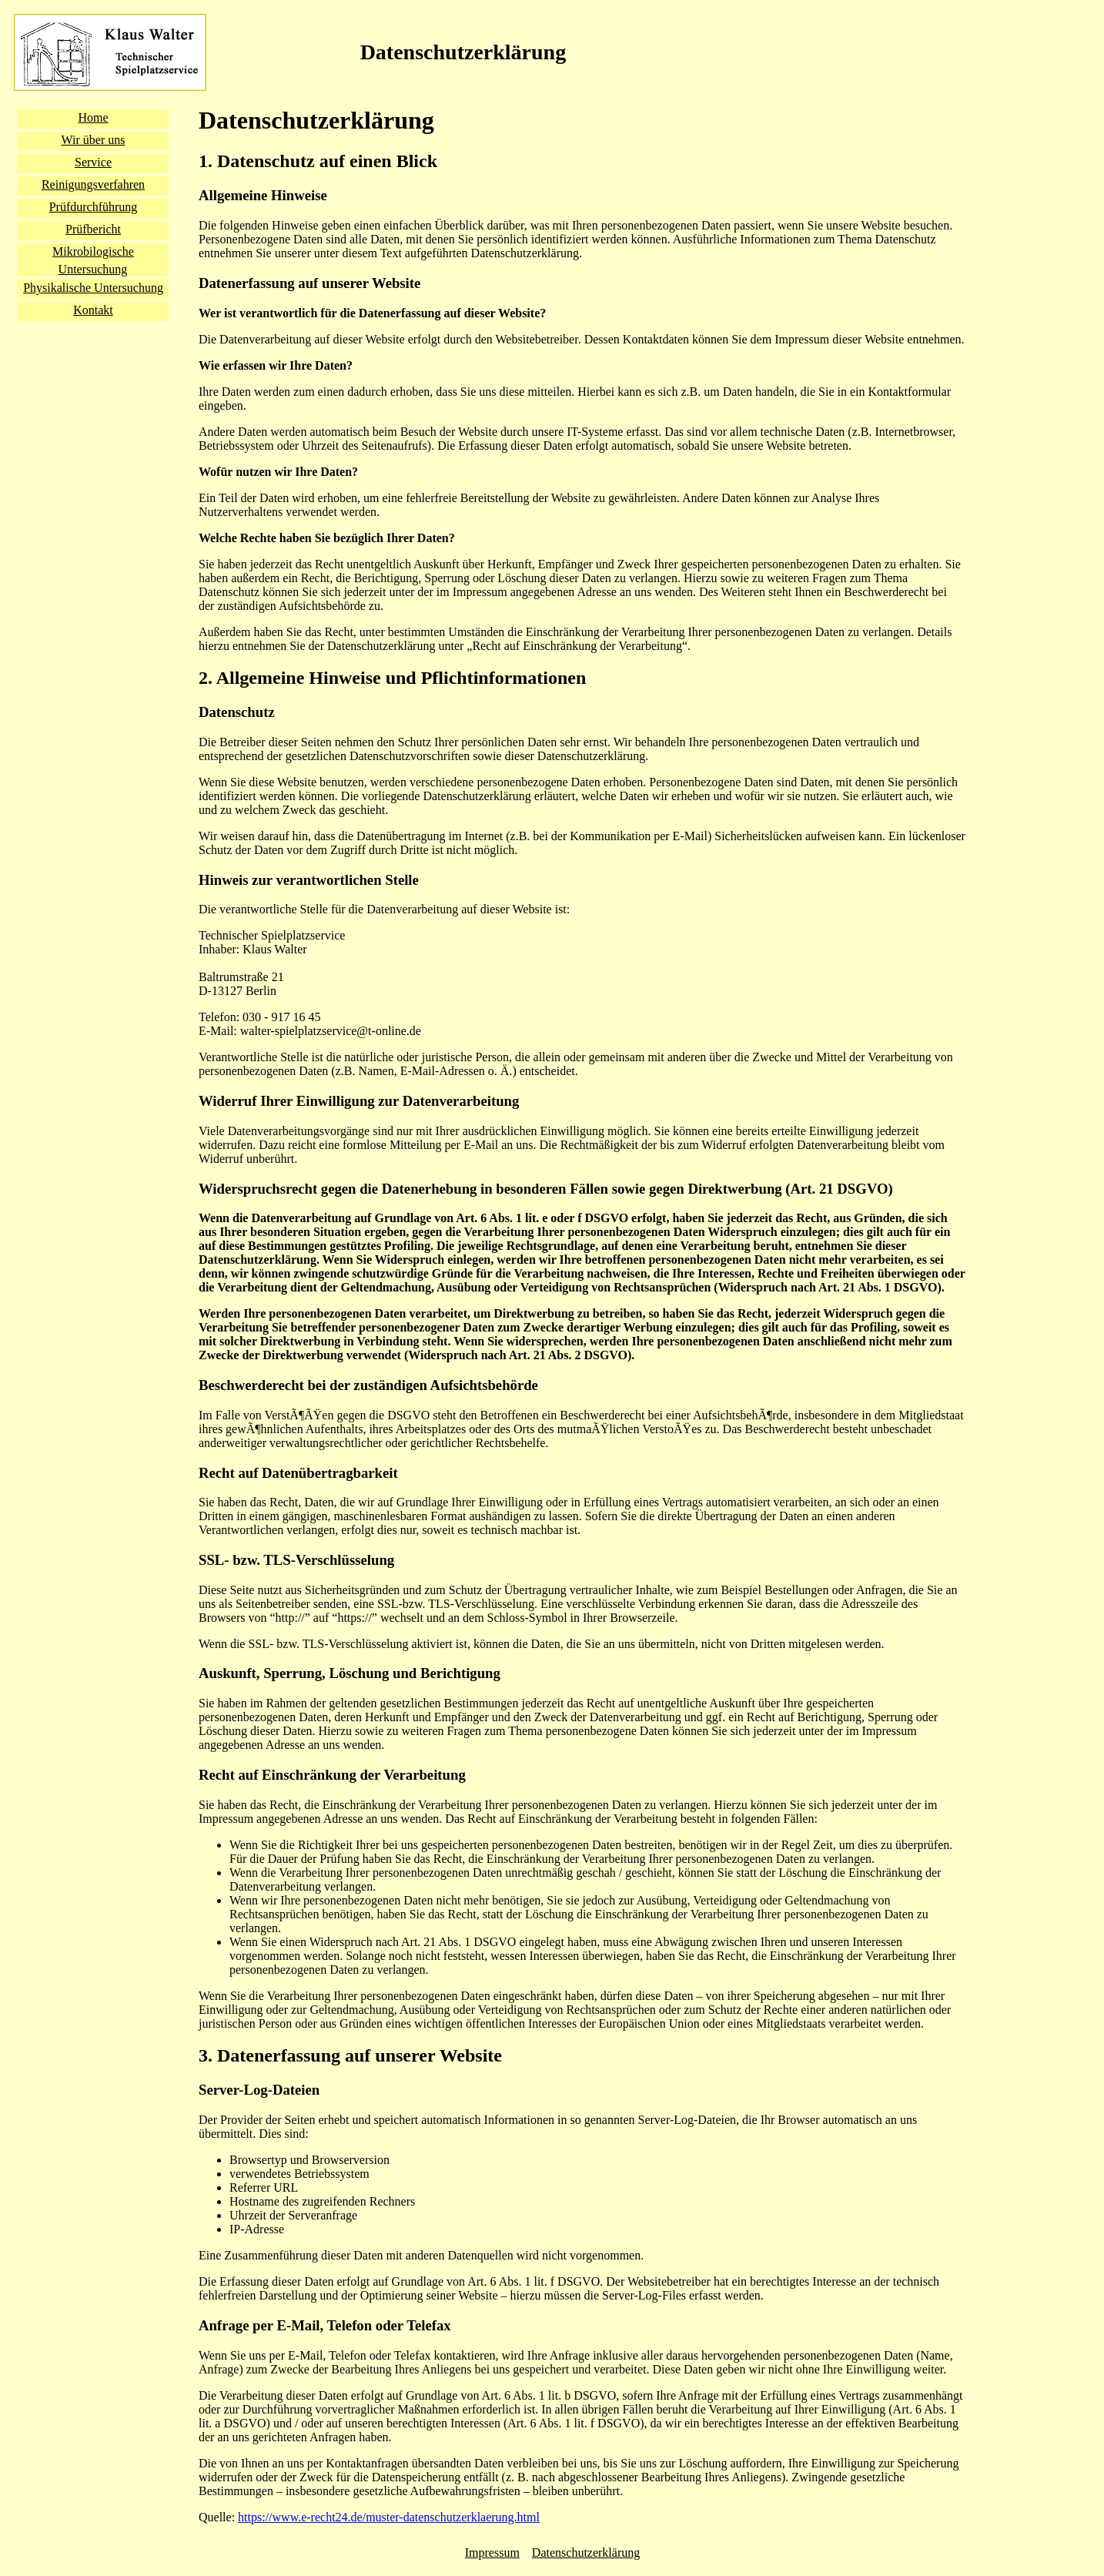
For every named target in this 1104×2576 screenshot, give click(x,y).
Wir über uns (93, 139)
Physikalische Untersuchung (93, 287)
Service (93, 162)
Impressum (492, 2552)
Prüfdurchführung (93, 206)
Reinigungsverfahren (93, 184)
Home (93, 117)
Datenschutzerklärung (586, 2552)
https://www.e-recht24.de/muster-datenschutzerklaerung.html (389, 2517)
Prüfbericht (93, 229)
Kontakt (93, 310)
